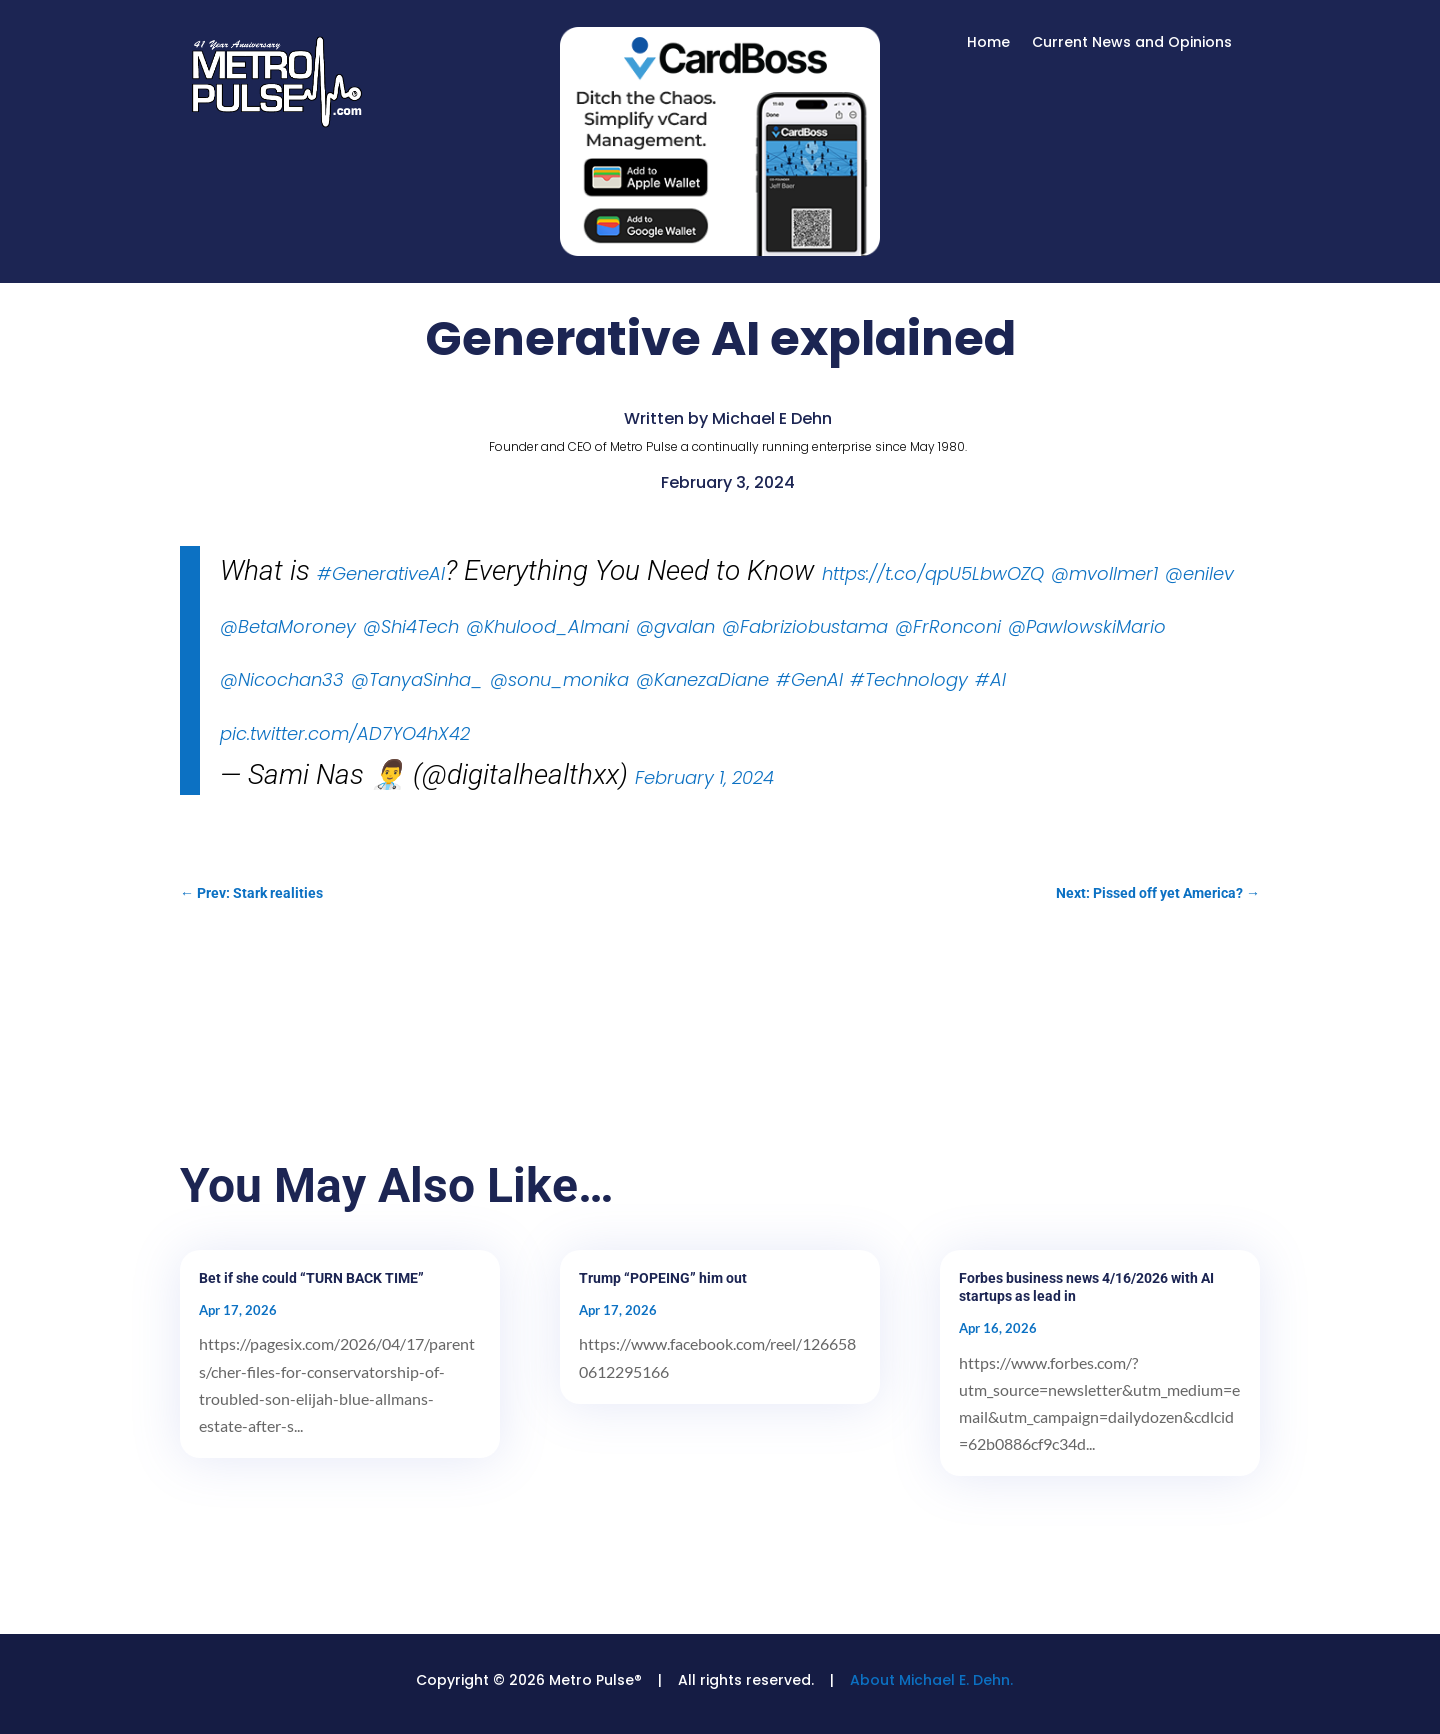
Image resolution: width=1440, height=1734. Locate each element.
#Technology (909, 679)
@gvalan (675, 626)
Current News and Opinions (1132, 43)
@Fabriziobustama (805, 626)
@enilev (1199, 573)
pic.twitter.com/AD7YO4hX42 (345, 733)
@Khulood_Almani (547, 626)
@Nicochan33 (282, 679)
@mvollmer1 (1104, 573)
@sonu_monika (559, 679)
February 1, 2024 (704, 777)
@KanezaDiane (702, 679)
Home (988, 43)
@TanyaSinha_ (417, 679)
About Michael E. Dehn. (931, 1680)
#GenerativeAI (381, 573)
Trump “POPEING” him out (663, 1278)
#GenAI (809, 679)
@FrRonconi (948, 626)
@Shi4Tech (411, 626)
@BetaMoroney (288, 626)
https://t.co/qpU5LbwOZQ (933, 573)
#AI (990, 679)
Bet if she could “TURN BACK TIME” (311, 1278)
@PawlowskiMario (1087, 626)
